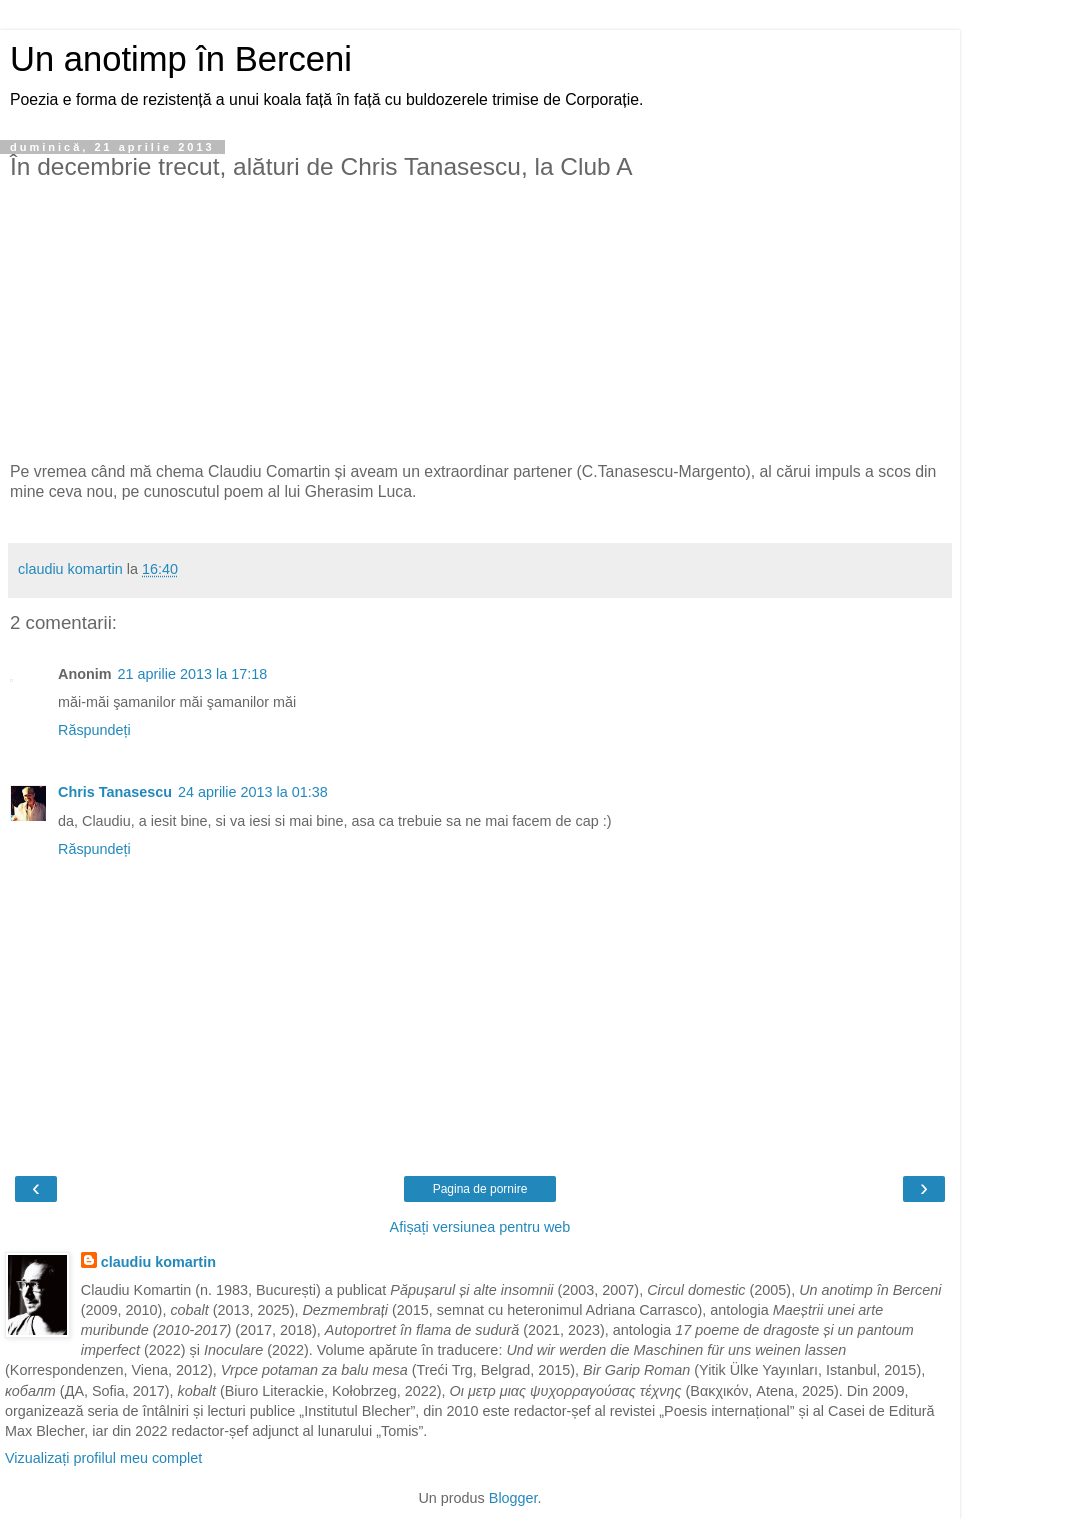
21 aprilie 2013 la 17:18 (193, 674)
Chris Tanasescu (115, 792)
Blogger (513, 1498)
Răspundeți (94, 730)
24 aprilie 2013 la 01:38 (253, 792)
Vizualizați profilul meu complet (103, 1458)
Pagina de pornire (480, 1189)
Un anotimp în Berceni (181, 59)
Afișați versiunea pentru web (480, 1227)
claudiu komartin (158, 1262)
